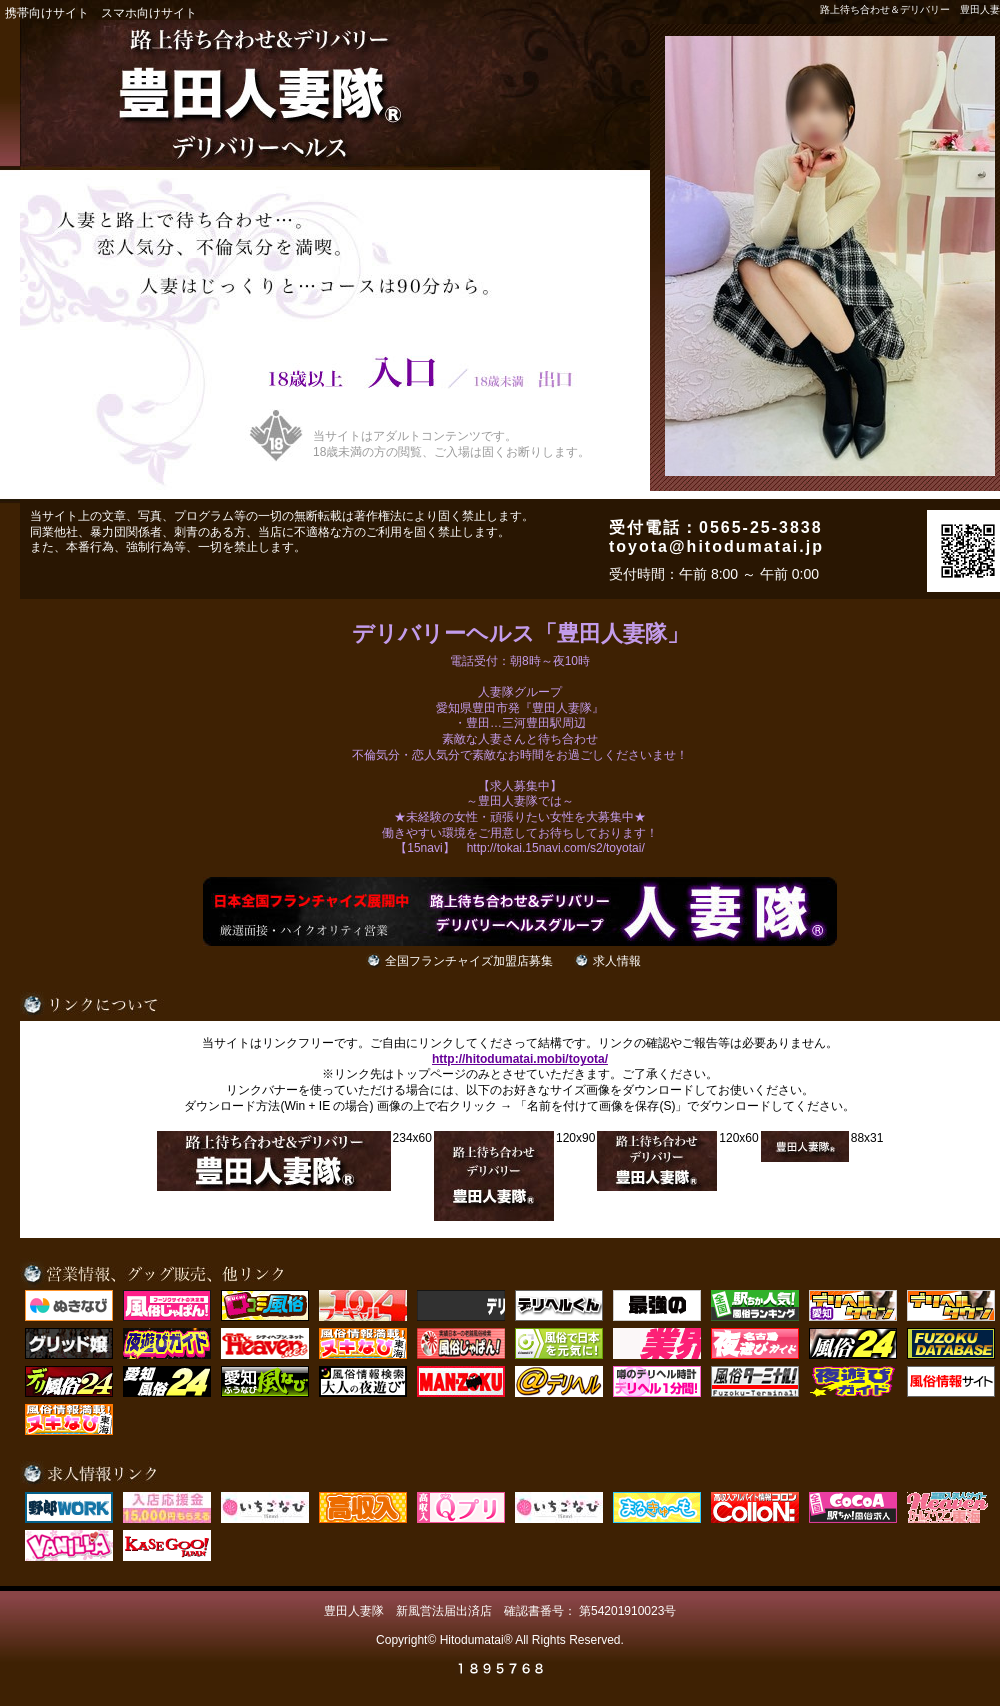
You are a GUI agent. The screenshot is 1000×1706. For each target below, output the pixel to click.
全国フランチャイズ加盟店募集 (469, 961)
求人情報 (617, 961)
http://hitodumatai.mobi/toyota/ (520, 1059)
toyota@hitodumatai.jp (716, 546)
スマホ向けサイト (149, 13)
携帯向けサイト (47, 13)
